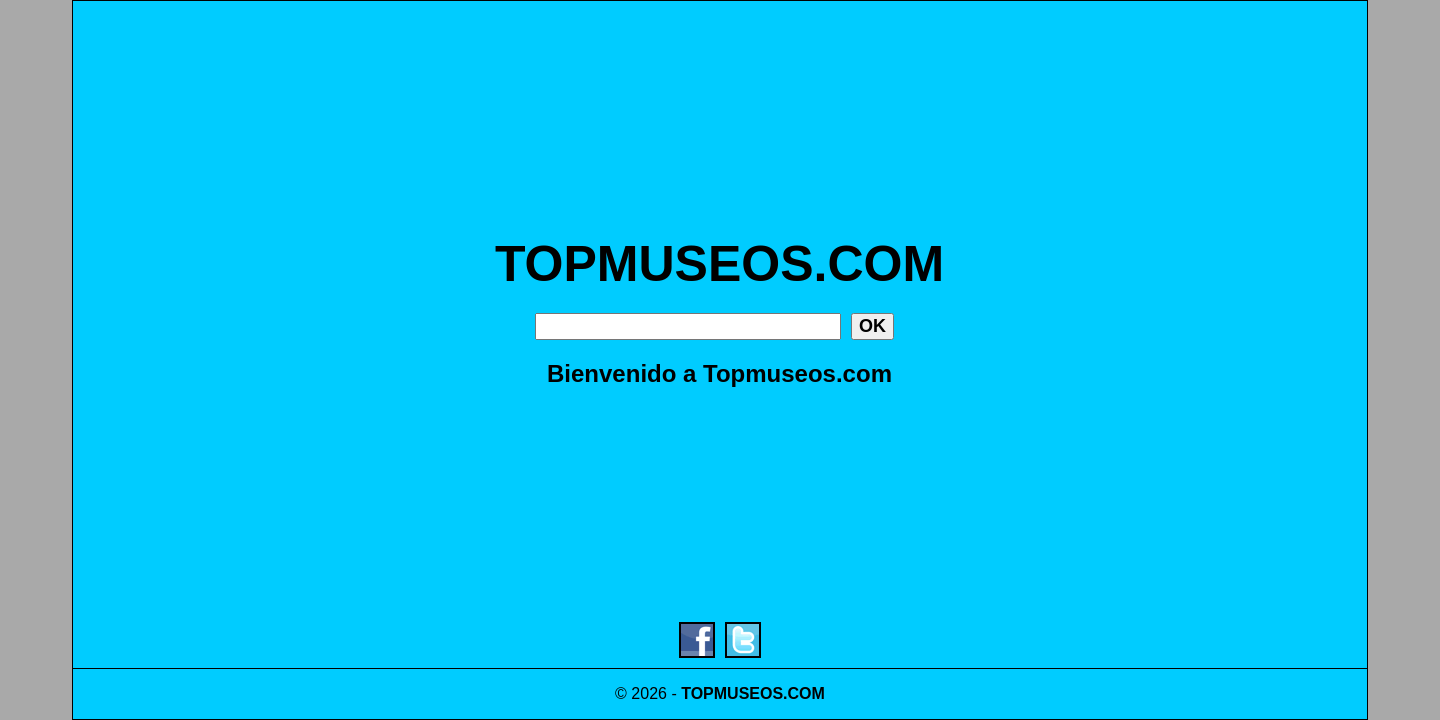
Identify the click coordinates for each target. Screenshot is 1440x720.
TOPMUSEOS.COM (719, 264)
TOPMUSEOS (732, 693)
